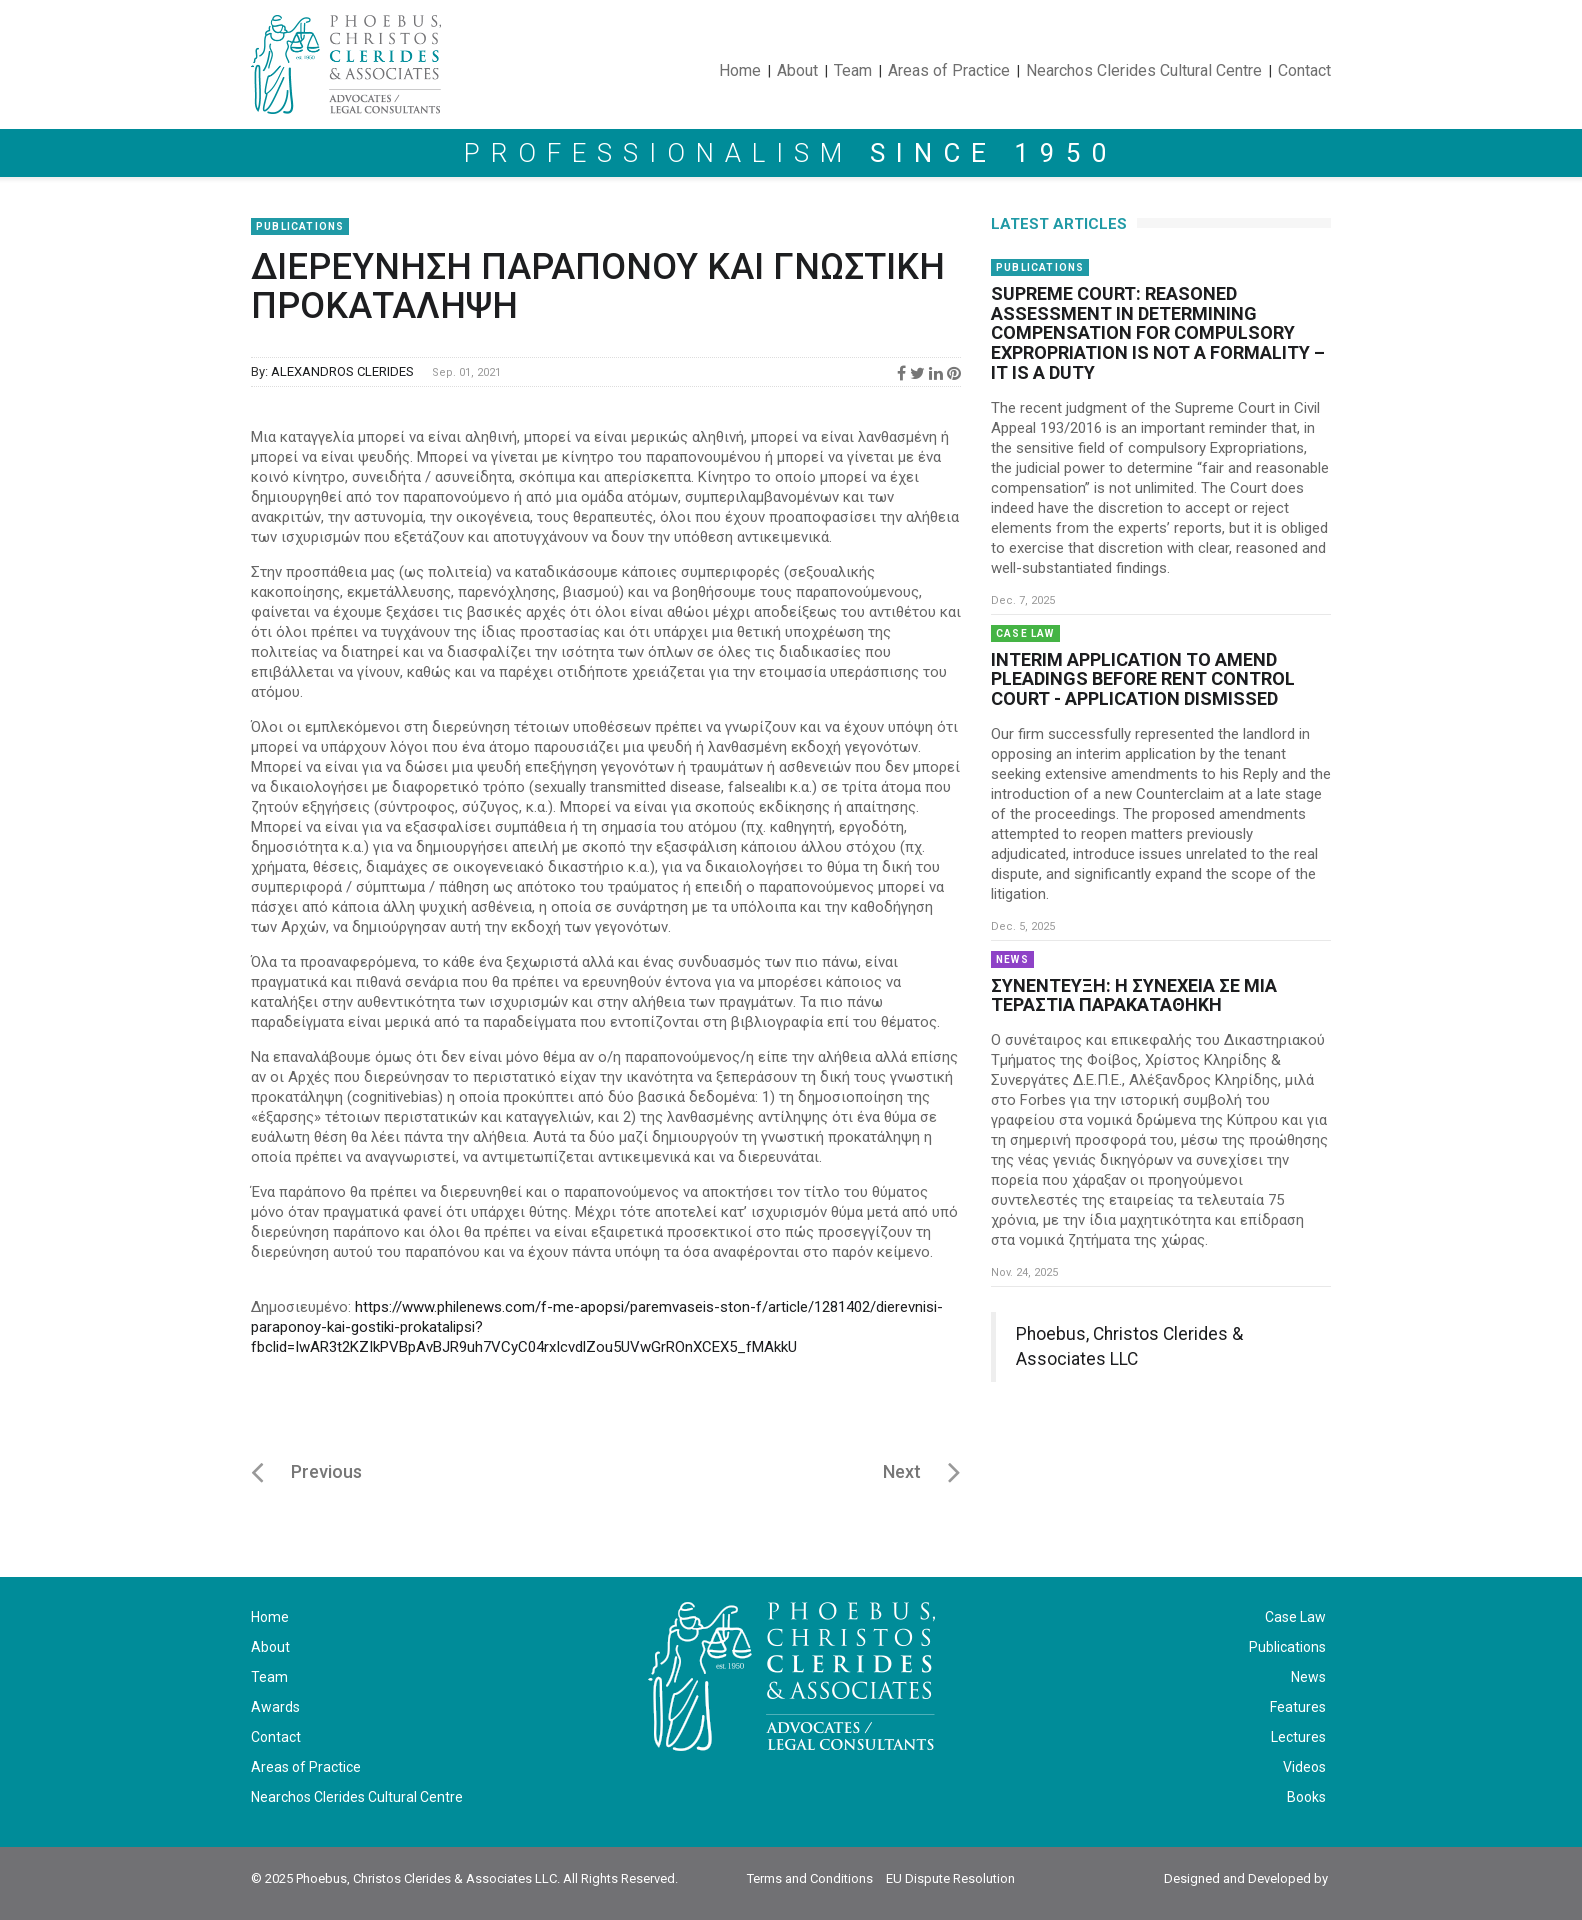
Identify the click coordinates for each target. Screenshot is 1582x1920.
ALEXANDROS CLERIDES (342, 371)
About (797, 70)
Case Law (1025, 633)
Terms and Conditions (810, 1878)
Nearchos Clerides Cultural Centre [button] (1144, 70)
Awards (275, 1707)
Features (1298, 1707)
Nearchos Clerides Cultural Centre (357, 1797)
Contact (1304, 70)
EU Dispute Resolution (950, 1878)
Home (740, 70)
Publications (300, 226)
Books (1306, 1797)
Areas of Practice (949, 70)
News (1012, 959)
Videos (1304, 1767)
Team (853, 70)
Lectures (1298, 1737)
